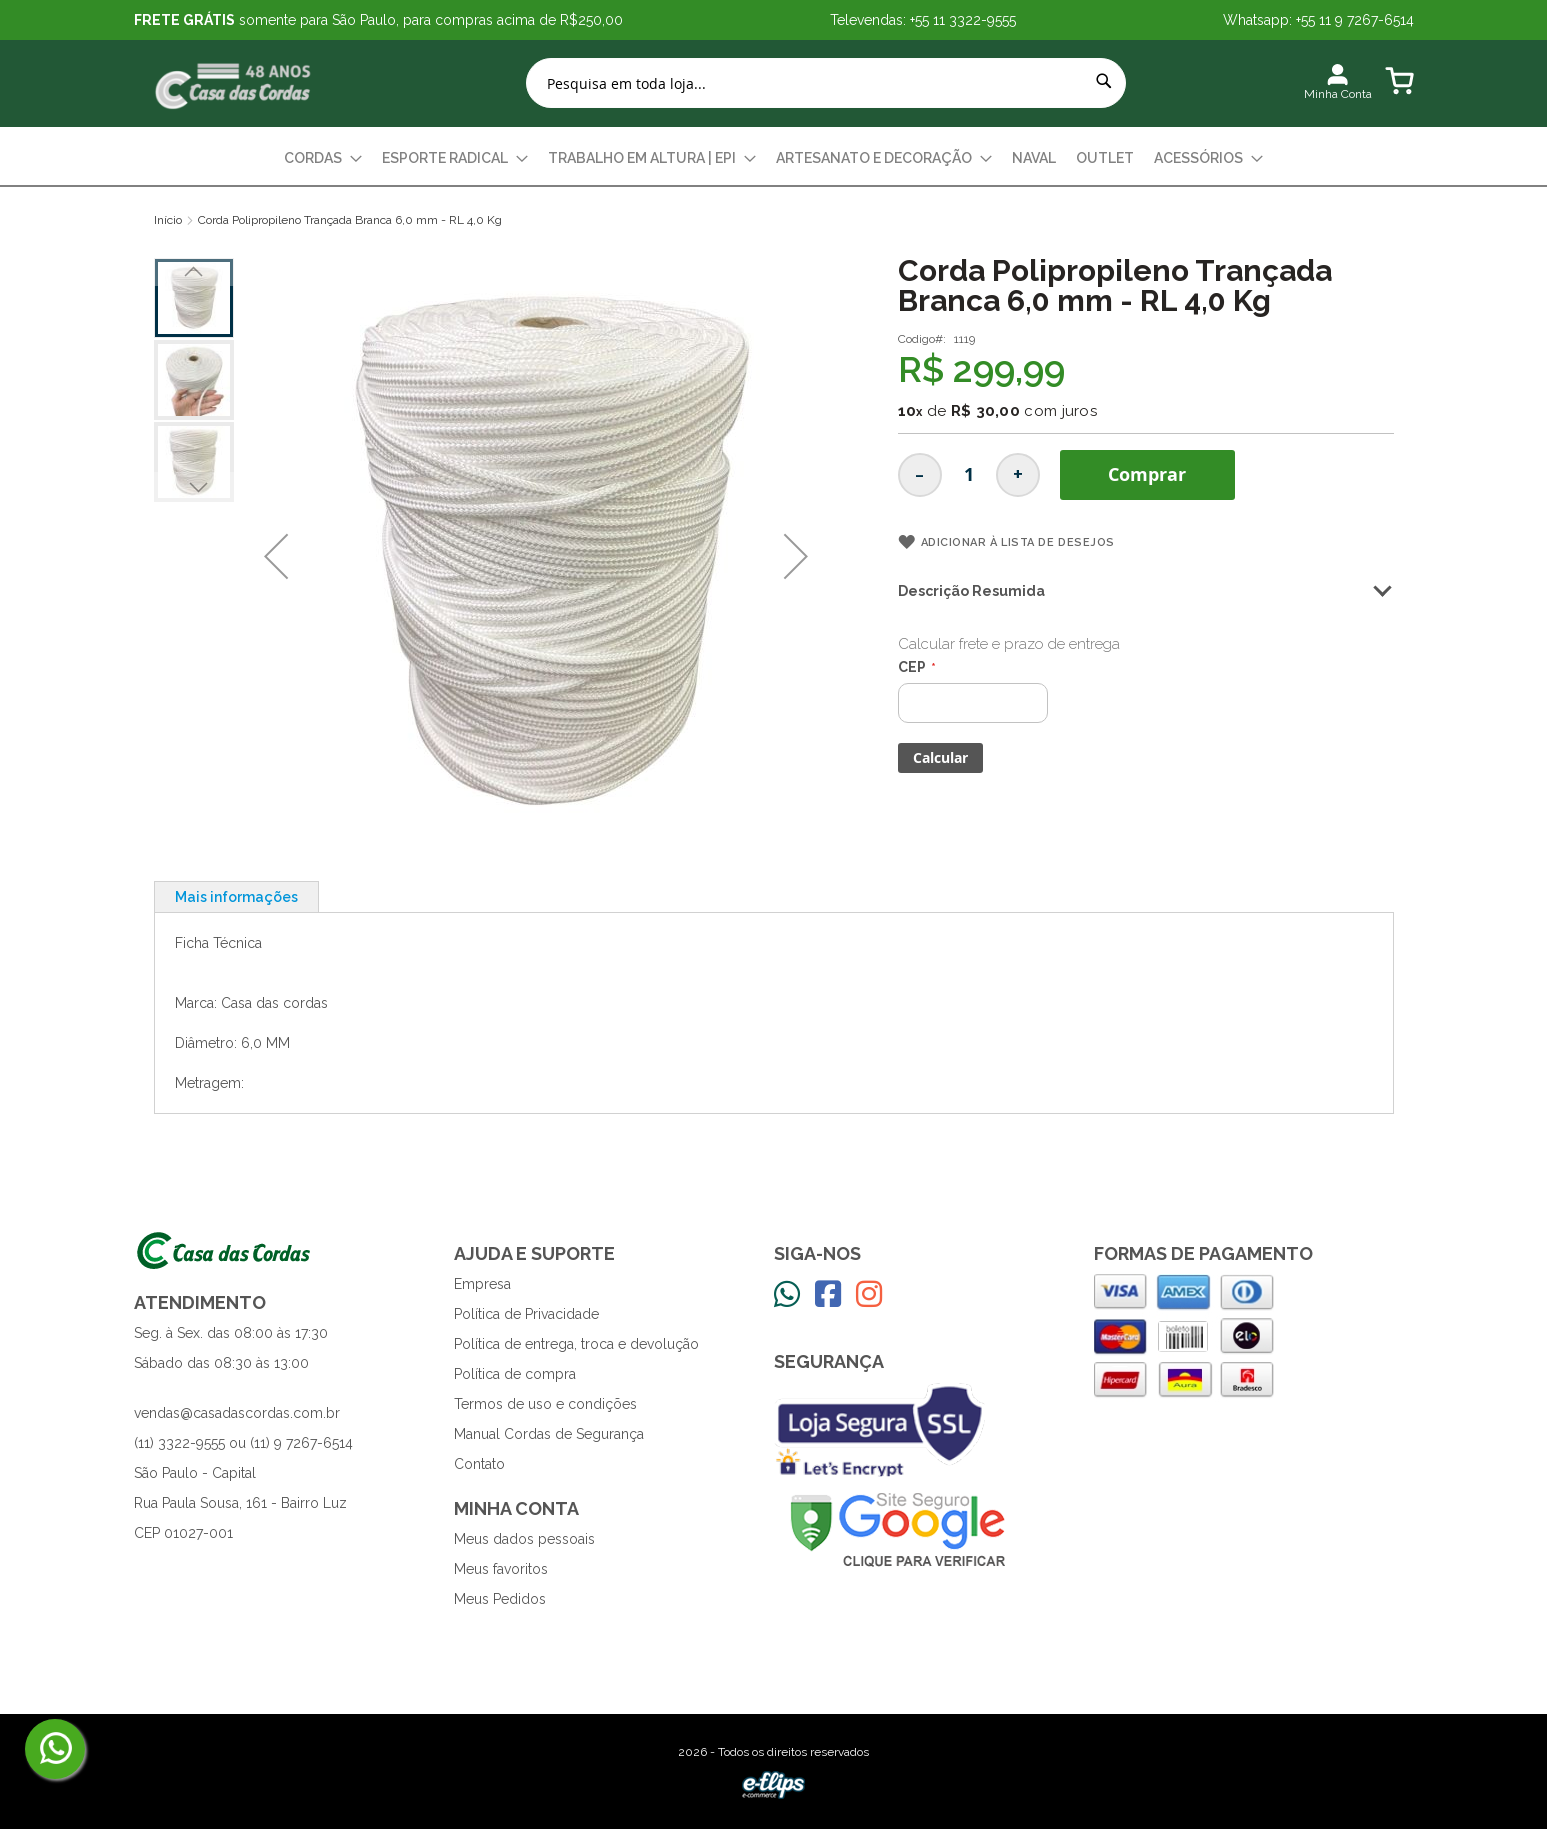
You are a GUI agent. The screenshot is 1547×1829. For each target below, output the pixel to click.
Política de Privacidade (526, 1314)
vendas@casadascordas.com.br (237, 1413)
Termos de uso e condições (545, 1404)
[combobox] (826, 83)
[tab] (236, 896)
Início (168, 220)
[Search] (1104, 81)
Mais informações (236, 897)
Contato (479, 1464)
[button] (276, 556)
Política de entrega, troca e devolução (576, 1344)
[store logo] (234, 83)
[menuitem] (323, 158)
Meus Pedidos (500, 1599)
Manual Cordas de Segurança (549, 1434)
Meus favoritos (501, 1569)
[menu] (774, 158)
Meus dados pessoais (524, 1539)
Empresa (482, 1284)
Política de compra (515, 1374)
